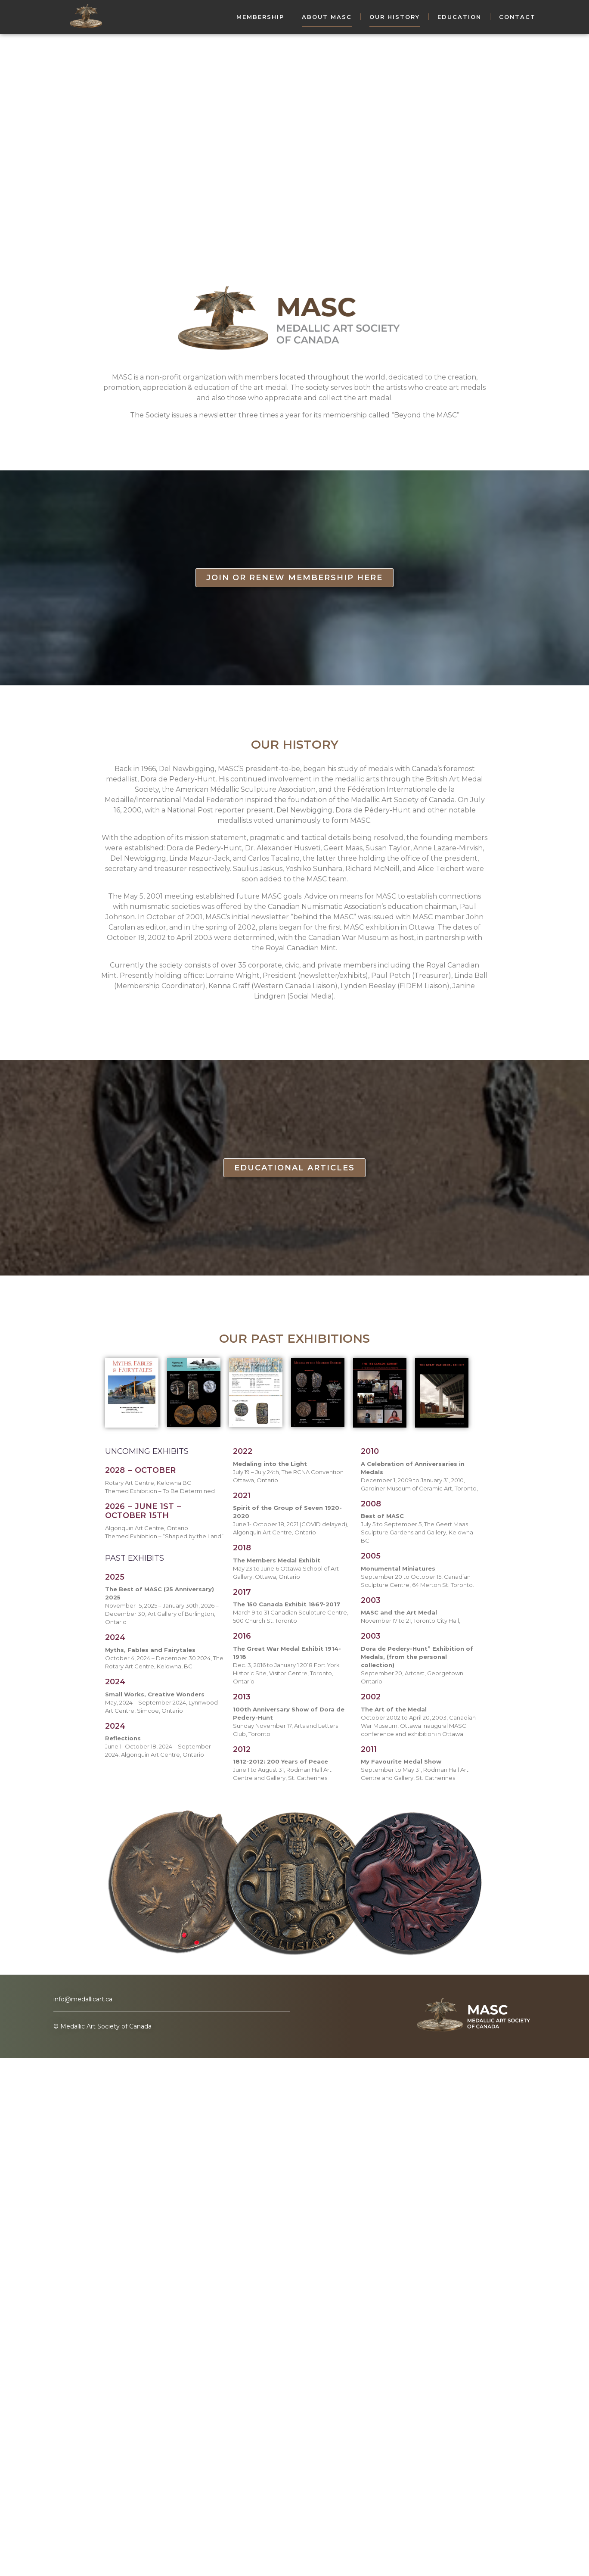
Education (459, 16)
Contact (517, 16)
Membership (260, 16)
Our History (394, 16)
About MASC (327, 16)
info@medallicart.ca (82, 1999)
